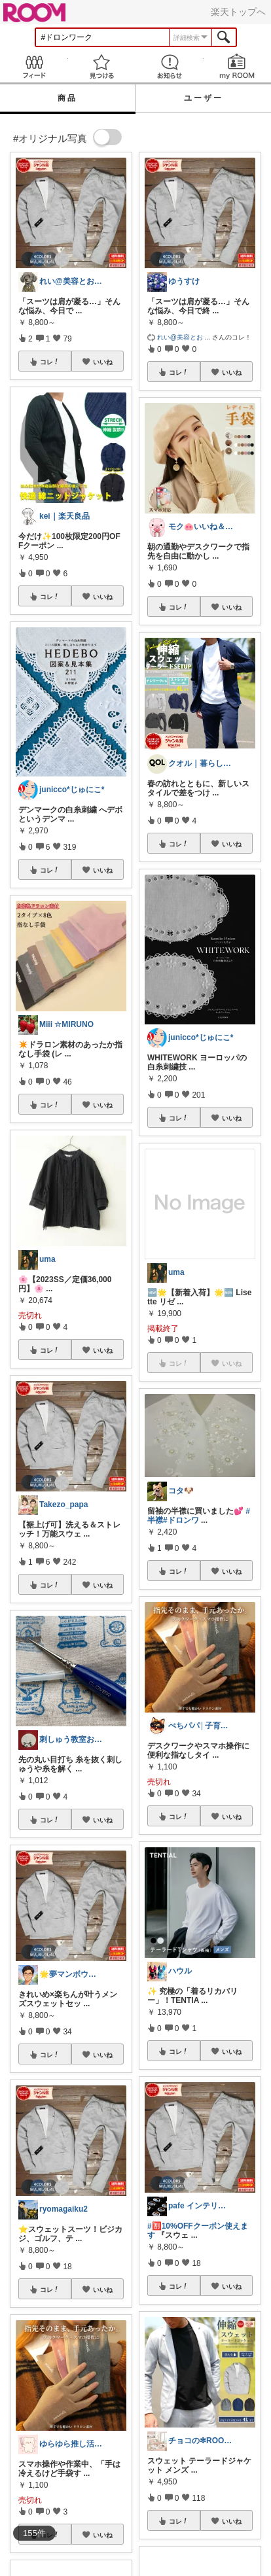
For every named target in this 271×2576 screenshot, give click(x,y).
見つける (102, 66)
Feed (34, 66)
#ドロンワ (181, 1520)
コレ (50, 361)
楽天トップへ (238, 12)
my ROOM (238, 66)
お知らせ (170, 66)
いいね (103, 361)
